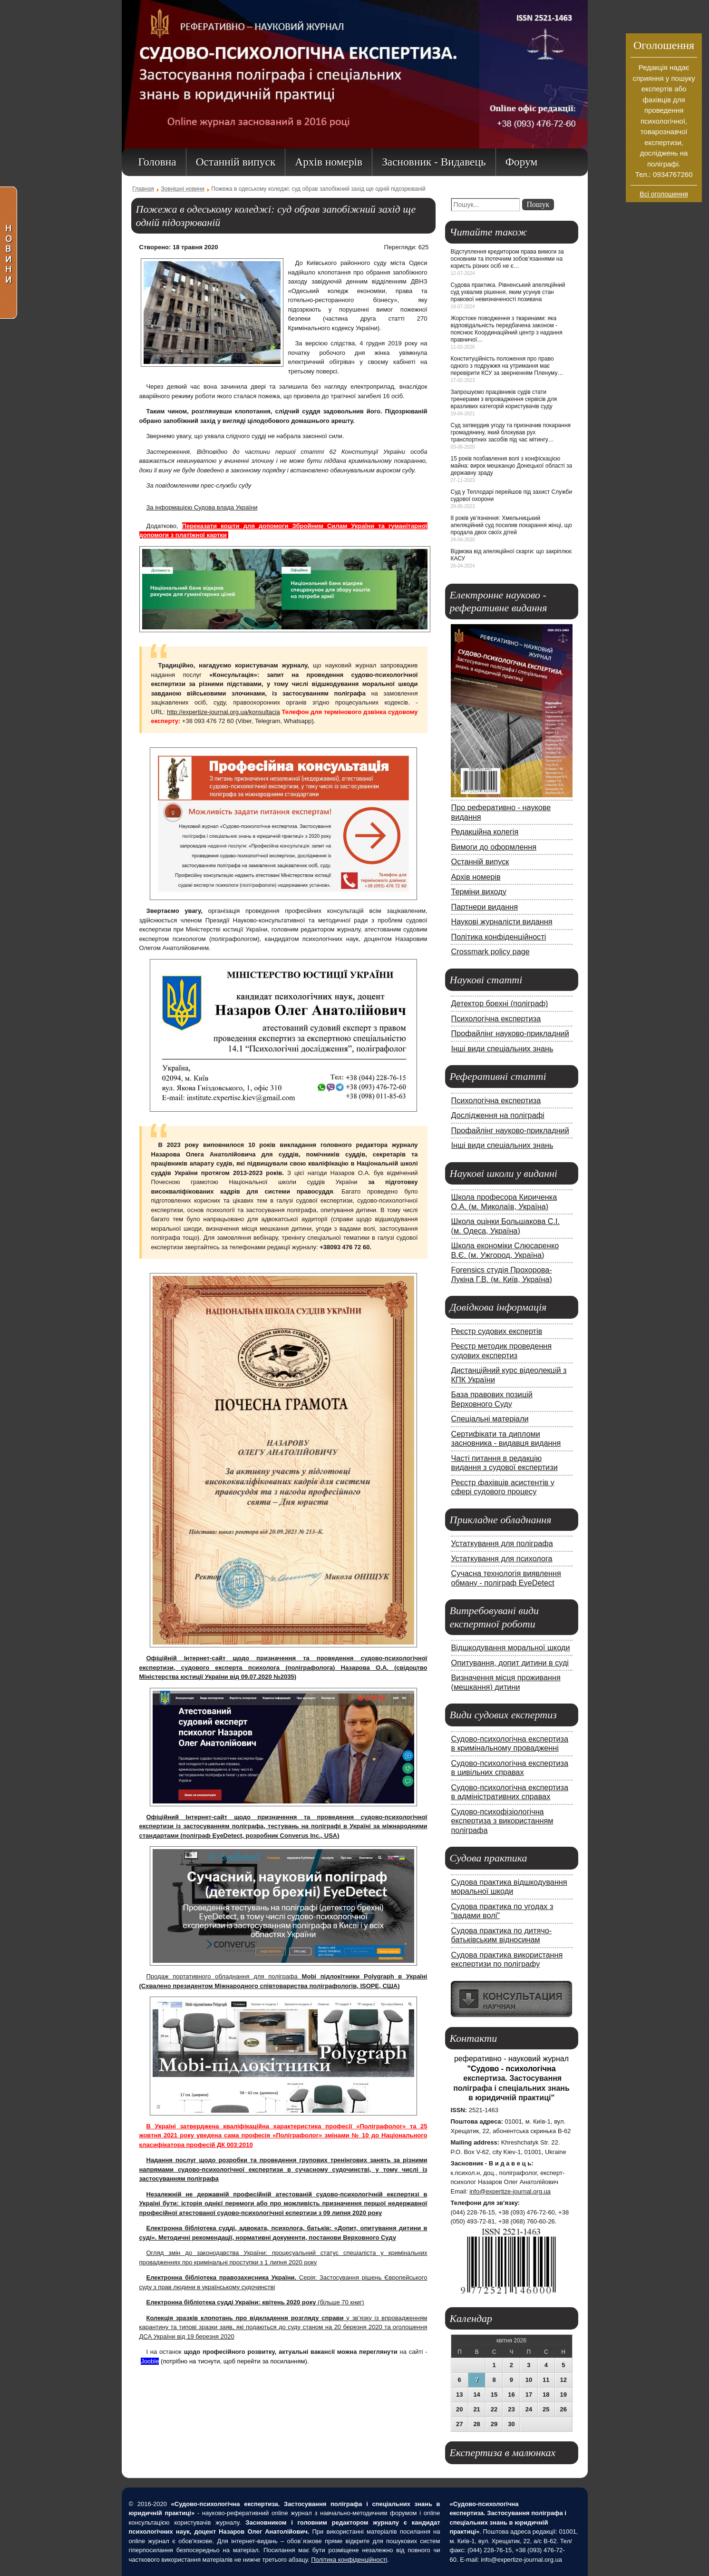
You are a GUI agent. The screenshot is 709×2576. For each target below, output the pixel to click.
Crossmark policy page (490, 951)
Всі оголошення (664, 194)
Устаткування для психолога (502, 1558)
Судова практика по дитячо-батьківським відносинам (501, 1935)
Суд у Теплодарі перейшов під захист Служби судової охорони (512, 495)
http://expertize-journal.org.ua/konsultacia (223, 711)
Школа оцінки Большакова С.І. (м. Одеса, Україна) (505, 1226)
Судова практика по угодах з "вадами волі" (502, 1911)
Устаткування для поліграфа (502, 1543)
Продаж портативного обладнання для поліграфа (224, 1976)
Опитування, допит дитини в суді (510, 1662)
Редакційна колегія (485, 831)
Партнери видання (484, 906)
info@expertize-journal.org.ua (510, 2191)
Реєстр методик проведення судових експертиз (501, 1351)
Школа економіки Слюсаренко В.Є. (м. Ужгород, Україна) (505, 1250)
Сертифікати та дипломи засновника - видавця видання (506, 1439)
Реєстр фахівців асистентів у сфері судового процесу (502, 1487)
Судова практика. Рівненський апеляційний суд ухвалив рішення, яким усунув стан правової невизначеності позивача (508, 292)
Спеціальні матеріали (490, 1418)
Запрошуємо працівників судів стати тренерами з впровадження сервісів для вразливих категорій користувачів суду (504, 399)
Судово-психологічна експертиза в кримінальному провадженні (510, 1743)
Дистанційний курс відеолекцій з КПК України (509, 1375)
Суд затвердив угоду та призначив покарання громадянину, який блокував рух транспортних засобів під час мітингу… (511, 432)
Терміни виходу (478, 891)
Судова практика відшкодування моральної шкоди (509, 1887)
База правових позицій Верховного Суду (492, 1399)
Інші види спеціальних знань (502, 1048)
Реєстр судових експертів (497, 1331)
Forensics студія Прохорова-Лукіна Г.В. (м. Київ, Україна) (501, 1274)
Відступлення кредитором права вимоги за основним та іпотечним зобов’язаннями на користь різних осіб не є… (507, 258)
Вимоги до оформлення (494, 846)
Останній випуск (480, 861)
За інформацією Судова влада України (202, 507)
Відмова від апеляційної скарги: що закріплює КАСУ (511, 555)
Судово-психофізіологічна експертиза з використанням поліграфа (502, 1820)
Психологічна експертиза (496, 1018)
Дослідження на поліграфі (497, 1115)
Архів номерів (476, 876)
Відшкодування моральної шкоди (510, 1647)
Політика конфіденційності (498, 936)
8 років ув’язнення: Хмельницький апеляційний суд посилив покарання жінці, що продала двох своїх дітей (512, 525)
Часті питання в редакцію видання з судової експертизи (504, 1463)
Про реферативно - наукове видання (501, 812)
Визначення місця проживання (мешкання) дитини (506, 1682)
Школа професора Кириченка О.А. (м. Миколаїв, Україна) (504, 1202)
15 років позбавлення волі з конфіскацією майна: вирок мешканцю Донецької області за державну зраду (512, 465)
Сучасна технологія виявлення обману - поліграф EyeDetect (506, 1578)
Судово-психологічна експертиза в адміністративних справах (510, 1792)
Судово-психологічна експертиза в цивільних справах (510, 1768)
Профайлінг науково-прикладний (510, 1033)
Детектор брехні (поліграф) (499, 1003)
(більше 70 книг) (255, 2302)
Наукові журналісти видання (502, 921)
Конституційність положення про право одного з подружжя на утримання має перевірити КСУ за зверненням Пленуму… (507, 365)
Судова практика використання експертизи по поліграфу (507, 1959)
